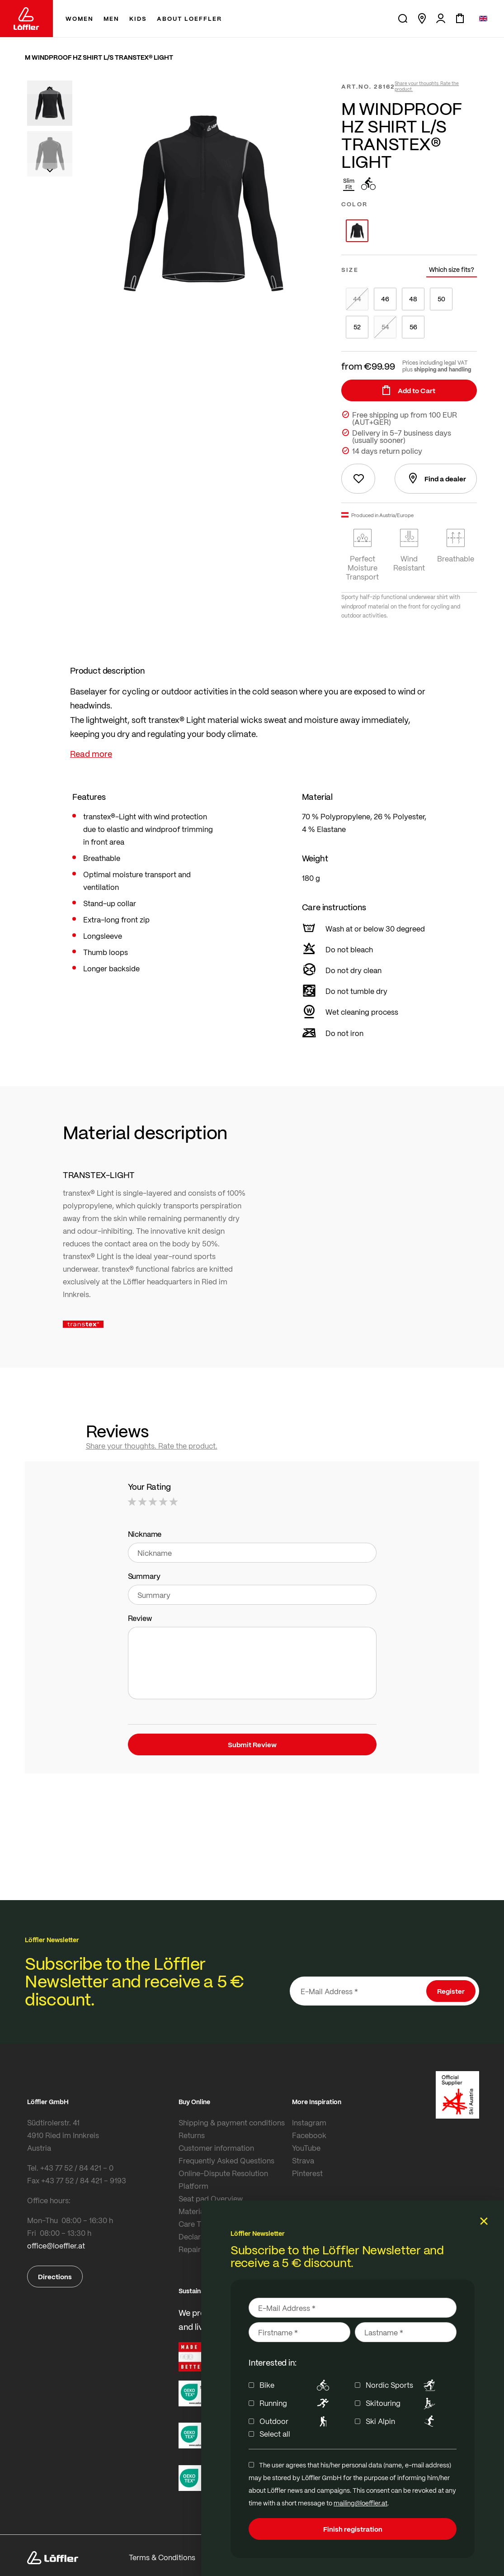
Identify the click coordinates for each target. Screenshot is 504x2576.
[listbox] (409, 231)
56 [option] (413, 327)
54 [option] (385, 327)
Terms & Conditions (162, 2557)
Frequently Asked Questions (226, 2160)
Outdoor (295, 2421)
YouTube (306, 2147)
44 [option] (357, 299)
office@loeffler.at (56, 2245)
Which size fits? (451, 269)
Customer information (216, 2147)
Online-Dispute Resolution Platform (223, 2179)
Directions (55, 2276)
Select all (274, 2434)
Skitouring (402, 2403)
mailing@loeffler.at (360, 2503)
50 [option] (441, 299)
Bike (295, 2385)
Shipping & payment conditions (232, 2122)
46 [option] (385, 299)
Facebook (309, 2135)
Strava (303, 2160)
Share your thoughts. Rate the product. (427, 86)
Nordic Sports (402, 2385)
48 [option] (413, 299)
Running (295, 2403)
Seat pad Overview (211, 2198)
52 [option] (357, 327)
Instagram (309, 2122)
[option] (357, 230)
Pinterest (307, 2173)
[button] (49, 87)
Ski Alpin (402, 2421)
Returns (192, 2135)
